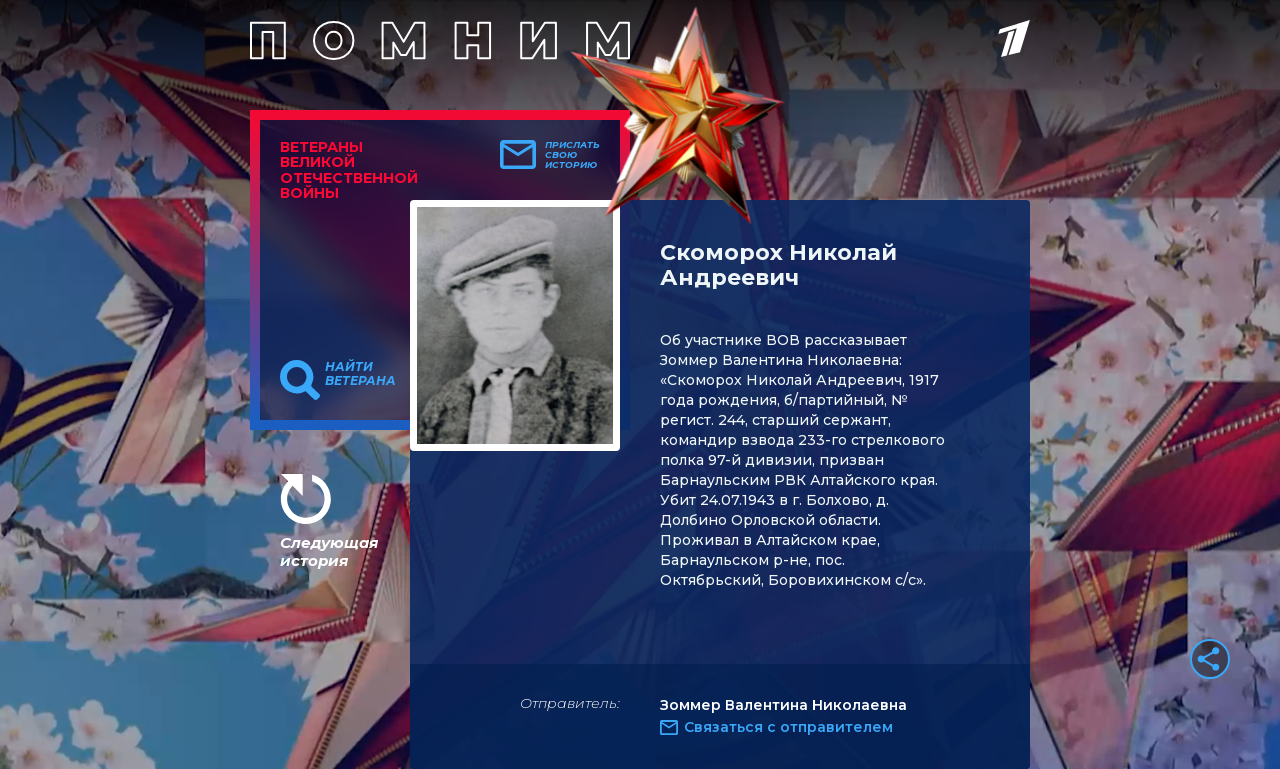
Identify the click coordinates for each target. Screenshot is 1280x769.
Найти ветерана (360, 374)
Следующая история (329, 551)
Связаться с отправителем (788, 727)
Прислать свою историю (572, 155)
